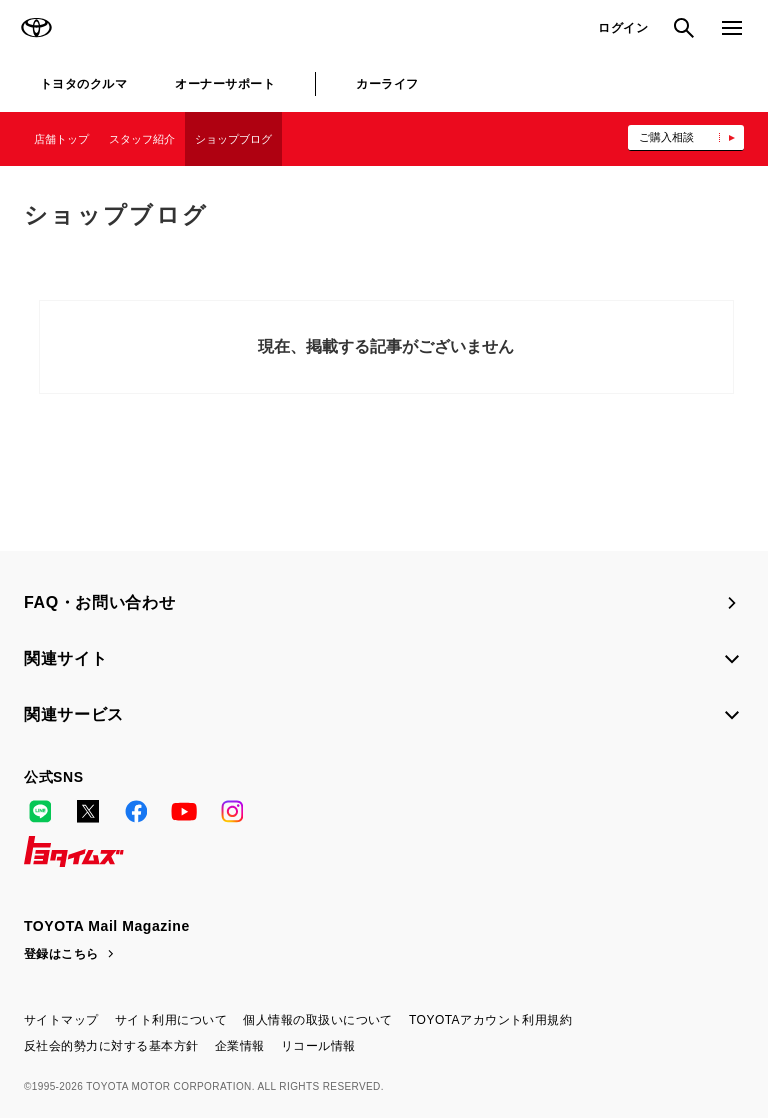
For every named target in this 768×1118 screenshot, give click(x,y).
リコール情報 (318, 1046)
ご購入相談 (666, 137)
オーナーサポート (225, 84)
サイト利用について (171, 1020)
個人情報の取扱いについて (318, 1020)
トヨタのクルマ (83, 84)
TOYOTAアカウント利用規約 (490, 1020)
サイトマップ (61, 1020)
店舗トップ (61, 139)
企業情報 (240, 1046)
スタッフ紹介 (142, 139)
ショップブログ (233, 139)
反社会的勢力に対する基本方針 (111, 1046)
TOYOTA (36, 28)
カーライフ (387, 84)
